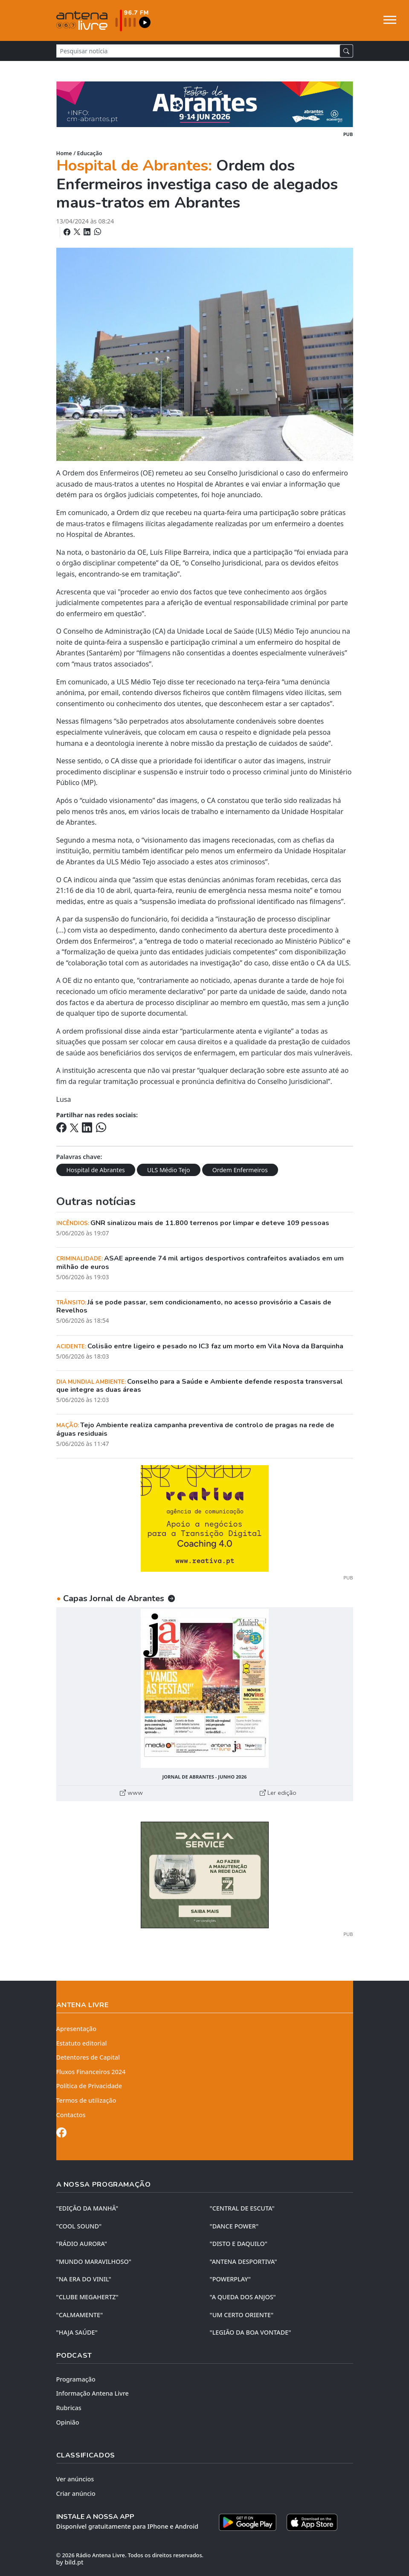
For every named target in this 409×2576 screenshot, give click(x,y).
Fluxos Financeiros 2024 (91, 2072)
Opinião (67, 2422)
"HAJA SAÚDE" (77, 2332)
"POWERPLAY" (230, 2279)
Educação (89, 153)
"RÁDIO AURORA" (81, 2244)
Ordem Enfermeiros (240, 1170)
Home (64, 153)
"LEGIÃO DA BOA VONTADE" (250, 2332)
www (131, 1792)
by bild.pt (70, 2562)
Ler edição (278, 1792)
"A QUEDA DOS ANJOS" (243, 2297)
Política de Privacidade (89, 2086)
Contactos (71, 2115)
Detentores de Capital (88, 2057)
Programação (76, 2379)
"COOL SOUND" (79, 2226)
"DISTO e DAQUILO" (239, 2244)
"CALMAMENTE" (79, 2315)
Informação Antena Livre (92, 2393)
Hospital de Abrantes (96, 1170)
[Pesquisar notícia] (198, 51)
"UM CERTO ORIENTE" (242, 2315)
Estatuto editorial (81, 2043)
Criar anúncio (76, 2493)
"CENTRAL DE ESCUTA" (242, 2208)
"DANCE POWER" (234, 2226)
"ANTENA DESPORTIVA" (243, 2261)
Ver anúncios (75, 2479)
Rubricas (68, 2408)
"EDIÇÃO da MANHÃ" (87, 2208)
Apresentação (76, 2029)
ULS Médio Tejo (168, 1170)
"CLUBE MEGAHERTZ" (87, 2297)
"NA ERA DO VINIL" (83, 2279)
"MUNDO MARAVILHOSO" (93, 2261)
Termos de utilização (86, 2100)
